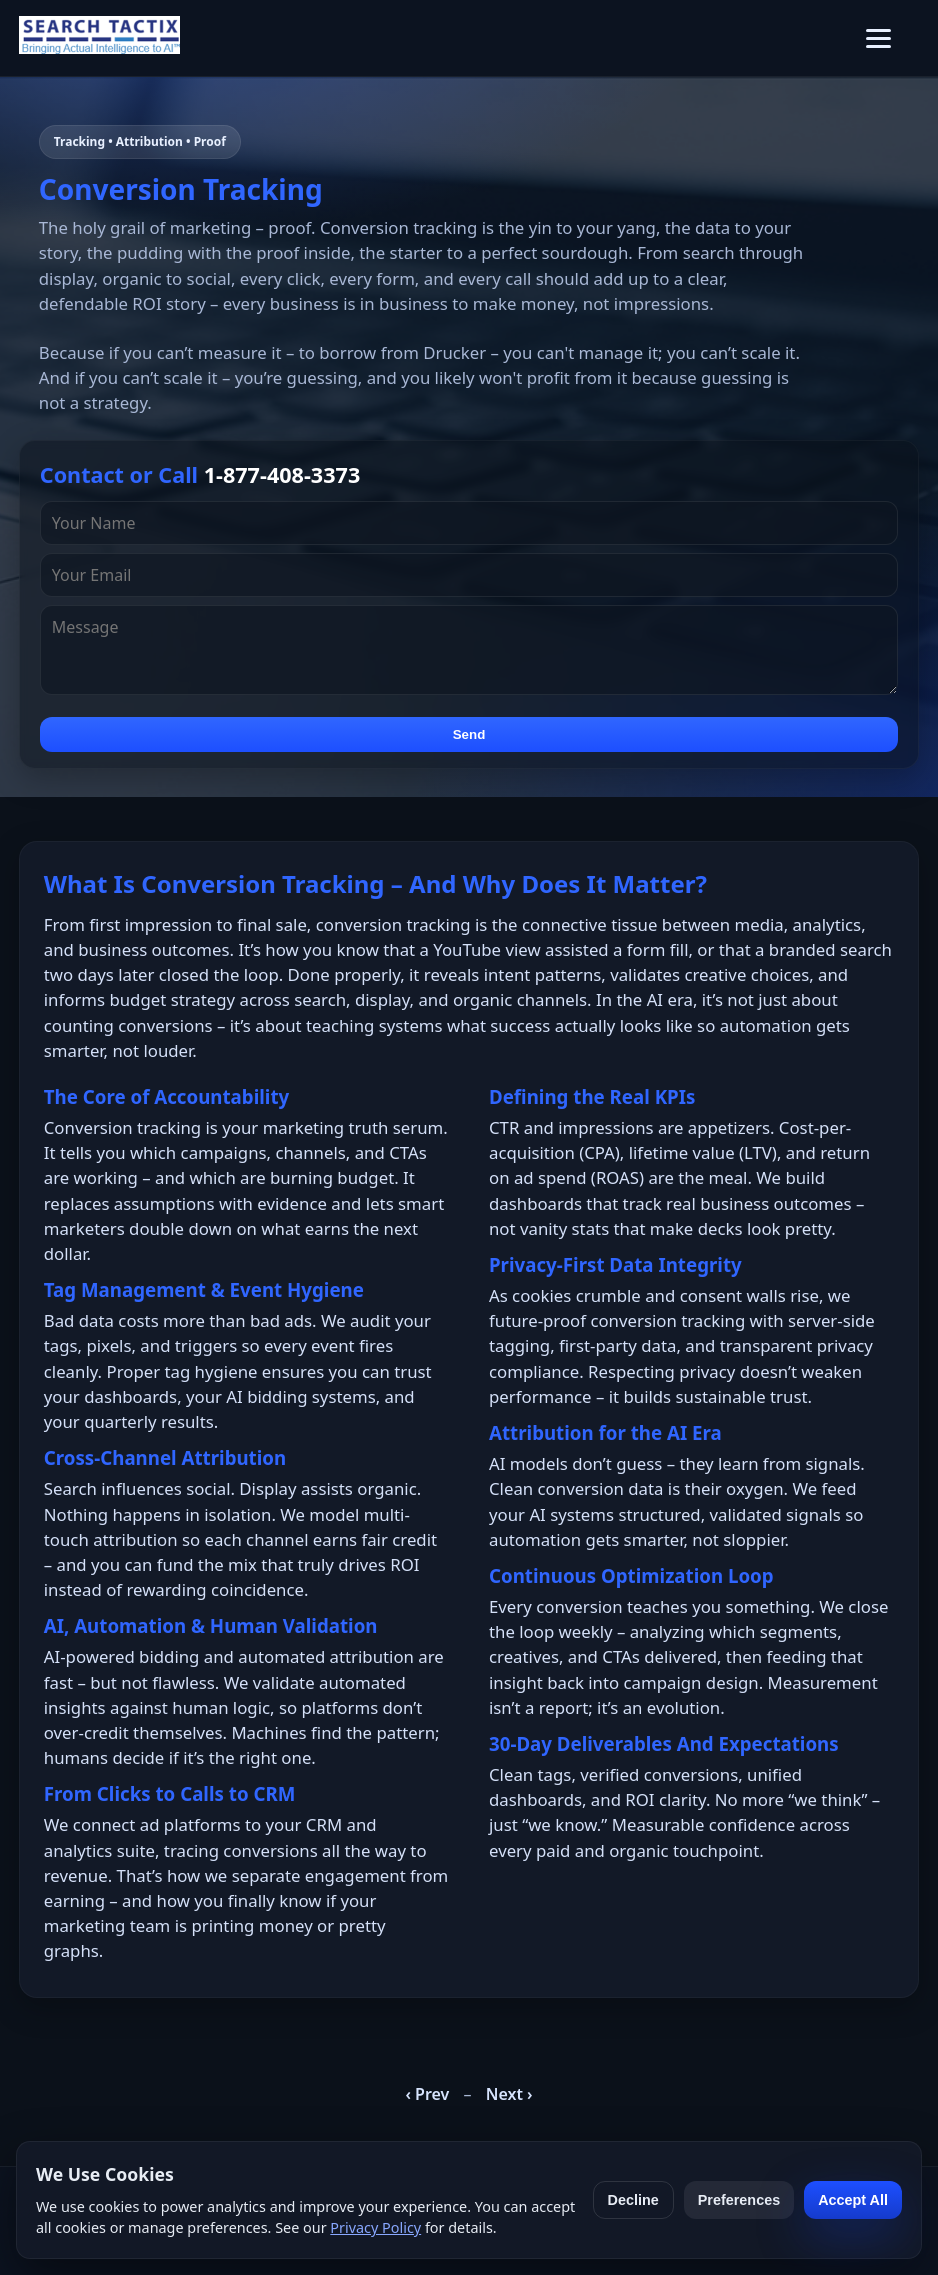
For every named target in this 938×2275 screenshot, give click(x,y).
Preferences (739, 2200)
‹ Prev (427, 2094)
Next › (509, 2094)
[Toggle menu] (878, 38)
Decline (633, 2200)
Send (469, 734)
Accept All (853, 2200)
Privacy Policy (375, 2227)
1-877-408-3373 (282, 474)
